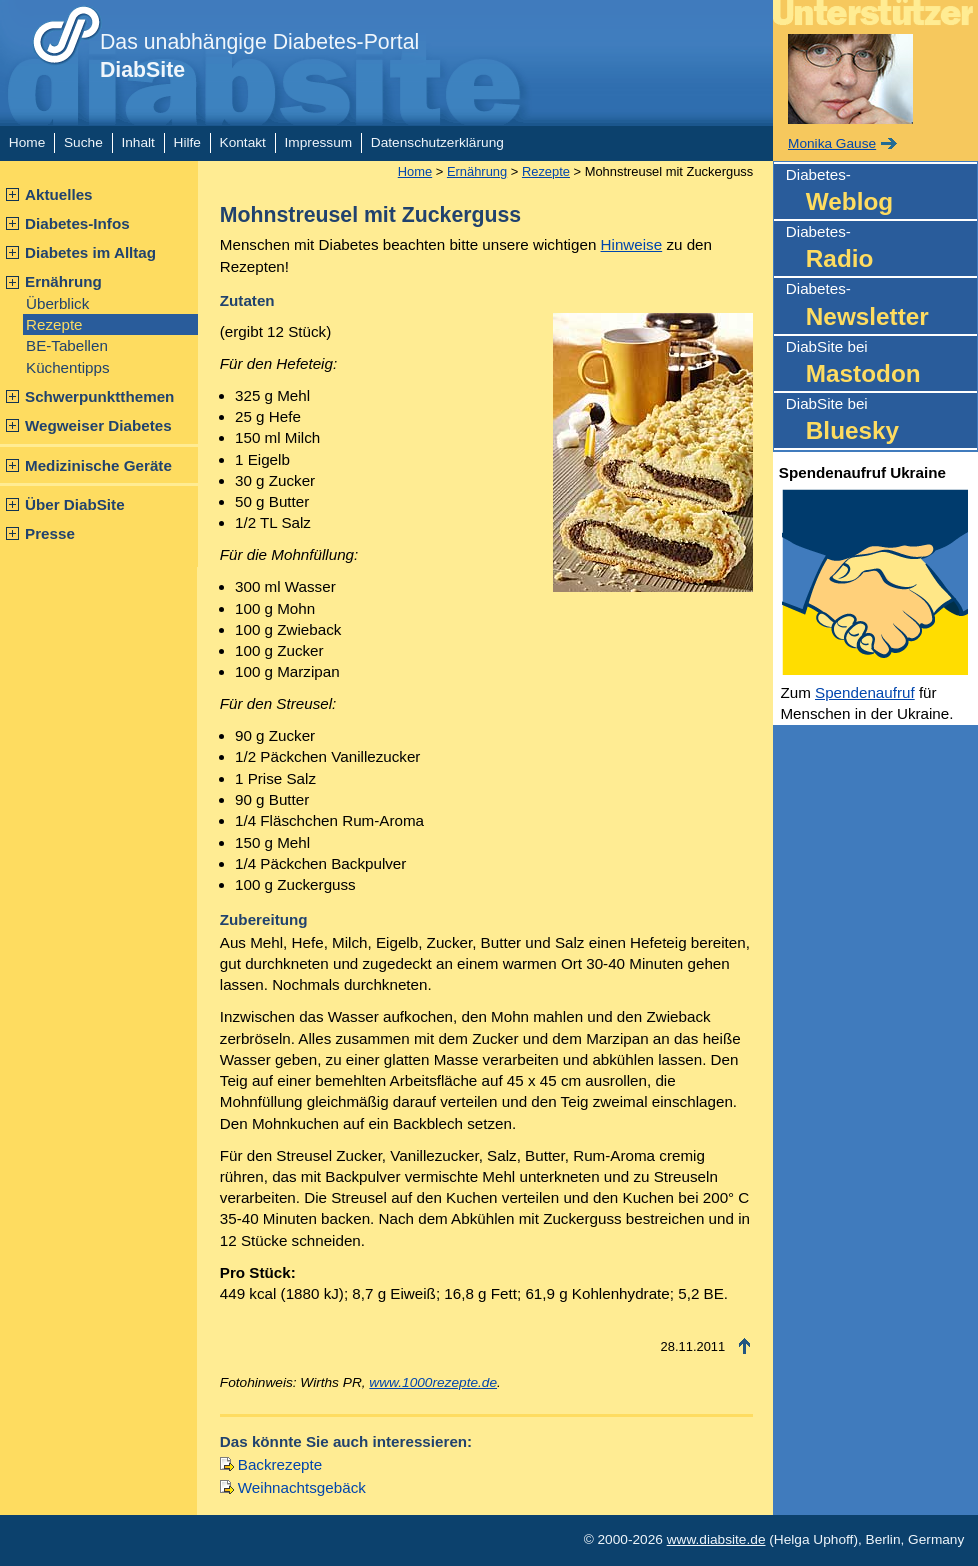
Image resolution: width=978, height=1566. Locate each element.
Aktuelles (59, 194)
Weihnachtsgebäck (302, 1487)
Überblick (57, 303)
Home (27, 142)
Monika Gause (832, 143)
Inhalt (137, 142)
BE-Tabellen (67, 345)
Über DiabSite (75, 504)
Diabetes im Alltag (90, 252)
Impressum (319, 142)
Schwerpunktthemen (99, 396)
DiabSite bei (881, 364)
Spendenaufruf (865, 692)
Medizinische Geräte (98, 465)
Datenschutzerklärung (437, 142)
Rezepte (54, 324)
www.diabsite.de (716, 1539)
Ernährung (63, 281)
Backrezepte (280, 1464)
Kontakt (243, 142)
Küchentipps (68, 367)
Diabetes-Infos (77, 223)
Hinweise (632, 244)
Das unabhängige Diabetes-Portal (259, 56)
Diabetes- (881, 192)
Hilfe (187, 142)
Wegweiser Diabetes (98, 425)
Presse (50, 533)
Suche (83, 142)
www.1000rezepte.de (433, 1382)
